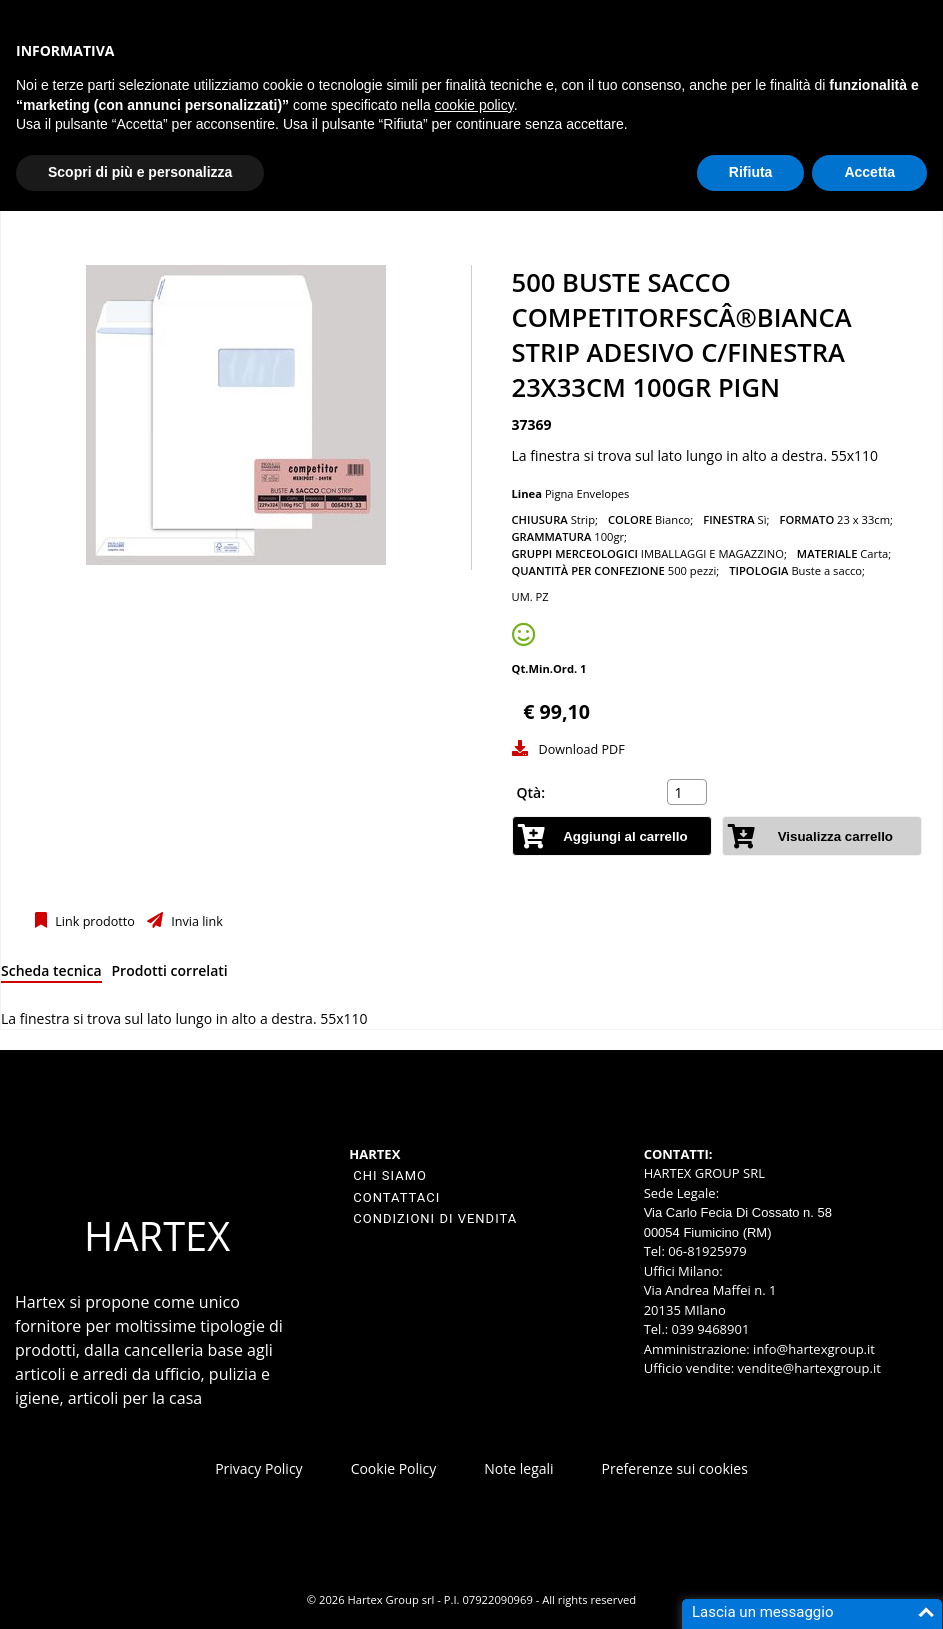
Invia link (195, 921)
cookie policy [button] (474, 105)
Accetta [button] (869, 172)
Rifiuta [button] (751, 172)
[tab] (51, 974)
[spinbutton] (689, 792)
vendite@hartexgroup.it (809, 1368)
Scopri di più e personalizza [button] (140, 172)
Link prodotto (93, 921)
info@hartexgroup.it (812, 1349)
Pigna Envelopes (587, 493)
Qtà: (531, 792)
